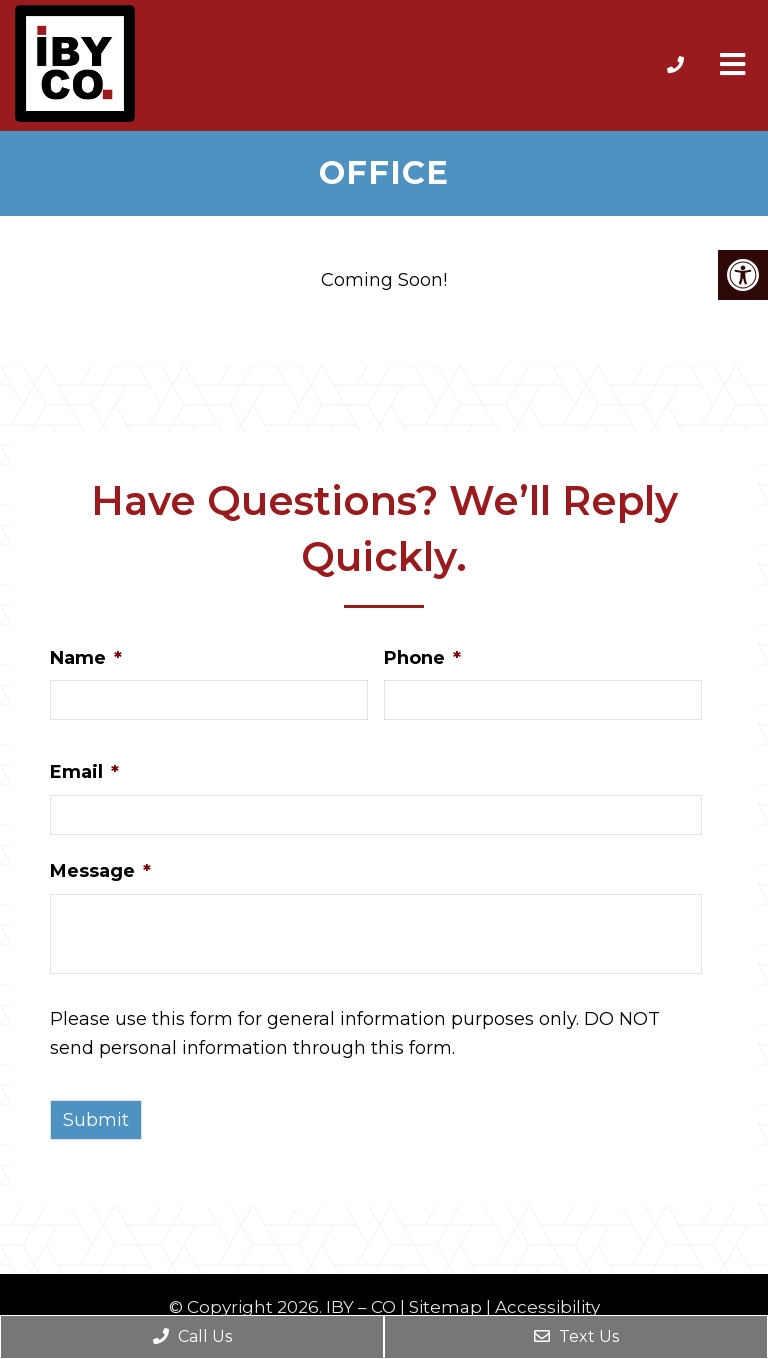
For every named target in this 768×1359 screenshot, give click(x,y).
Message (100, 871)
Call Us (192, 1336)
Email (84, 772)
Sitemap (445, 1307)
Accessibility (547, 1307)
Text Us (576, 1336)
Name (86, 658)
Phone (422, 658)
